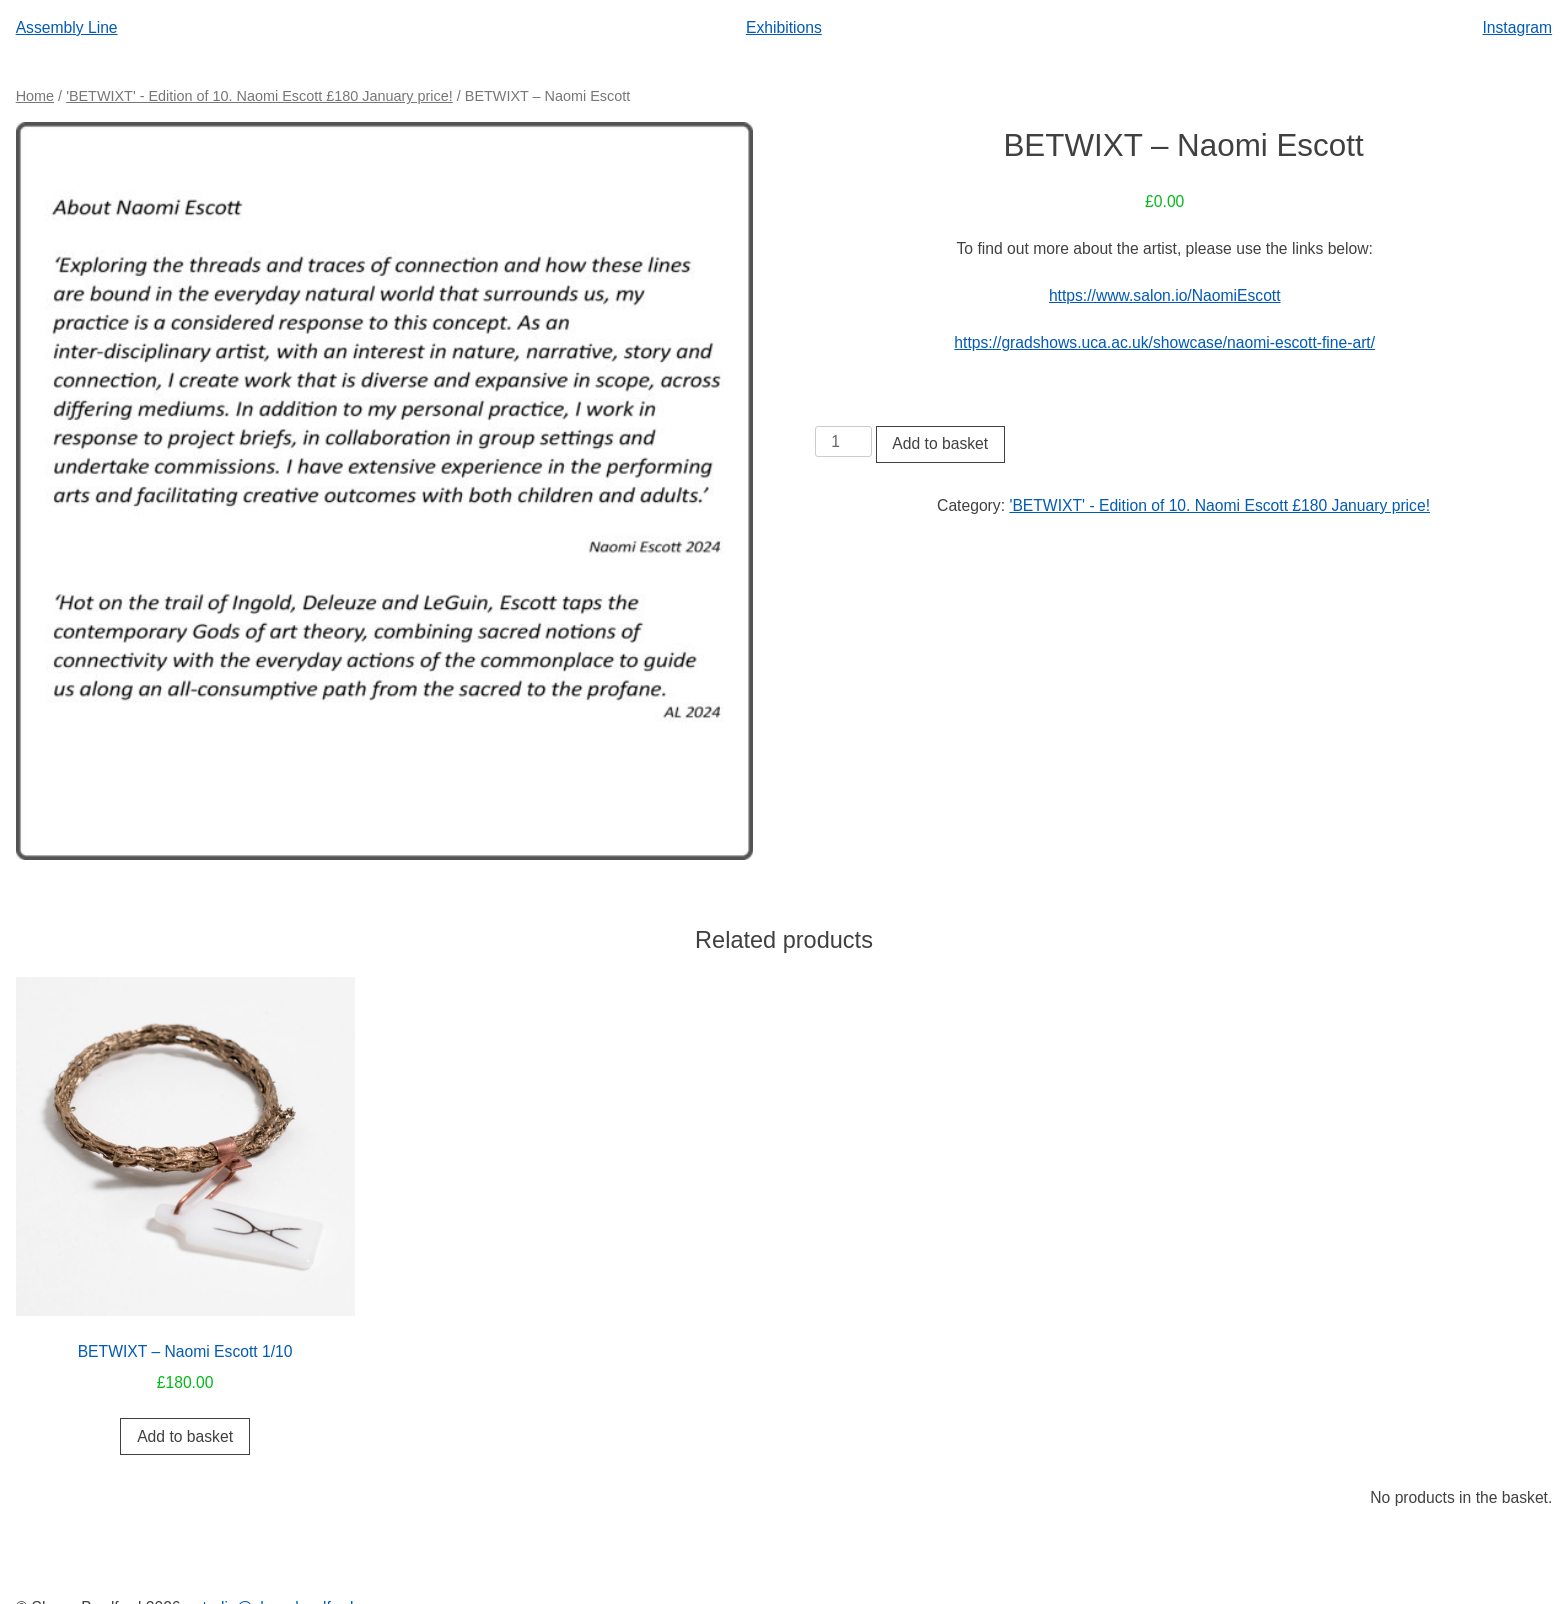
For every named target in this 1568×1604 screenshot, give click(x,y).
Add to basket (940, 443)
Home (35, 96)
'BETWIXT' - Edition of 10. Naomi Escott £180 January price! (259, 96)
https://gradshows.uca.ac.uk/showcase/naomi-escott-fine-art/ (1164, 342)
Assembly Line (67, 27)
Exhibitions (784, 27)
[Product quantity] (843, 442)
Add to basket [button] (185, 1436)
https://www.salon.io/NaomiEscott (1165, 295)
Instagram (1517, 27)
